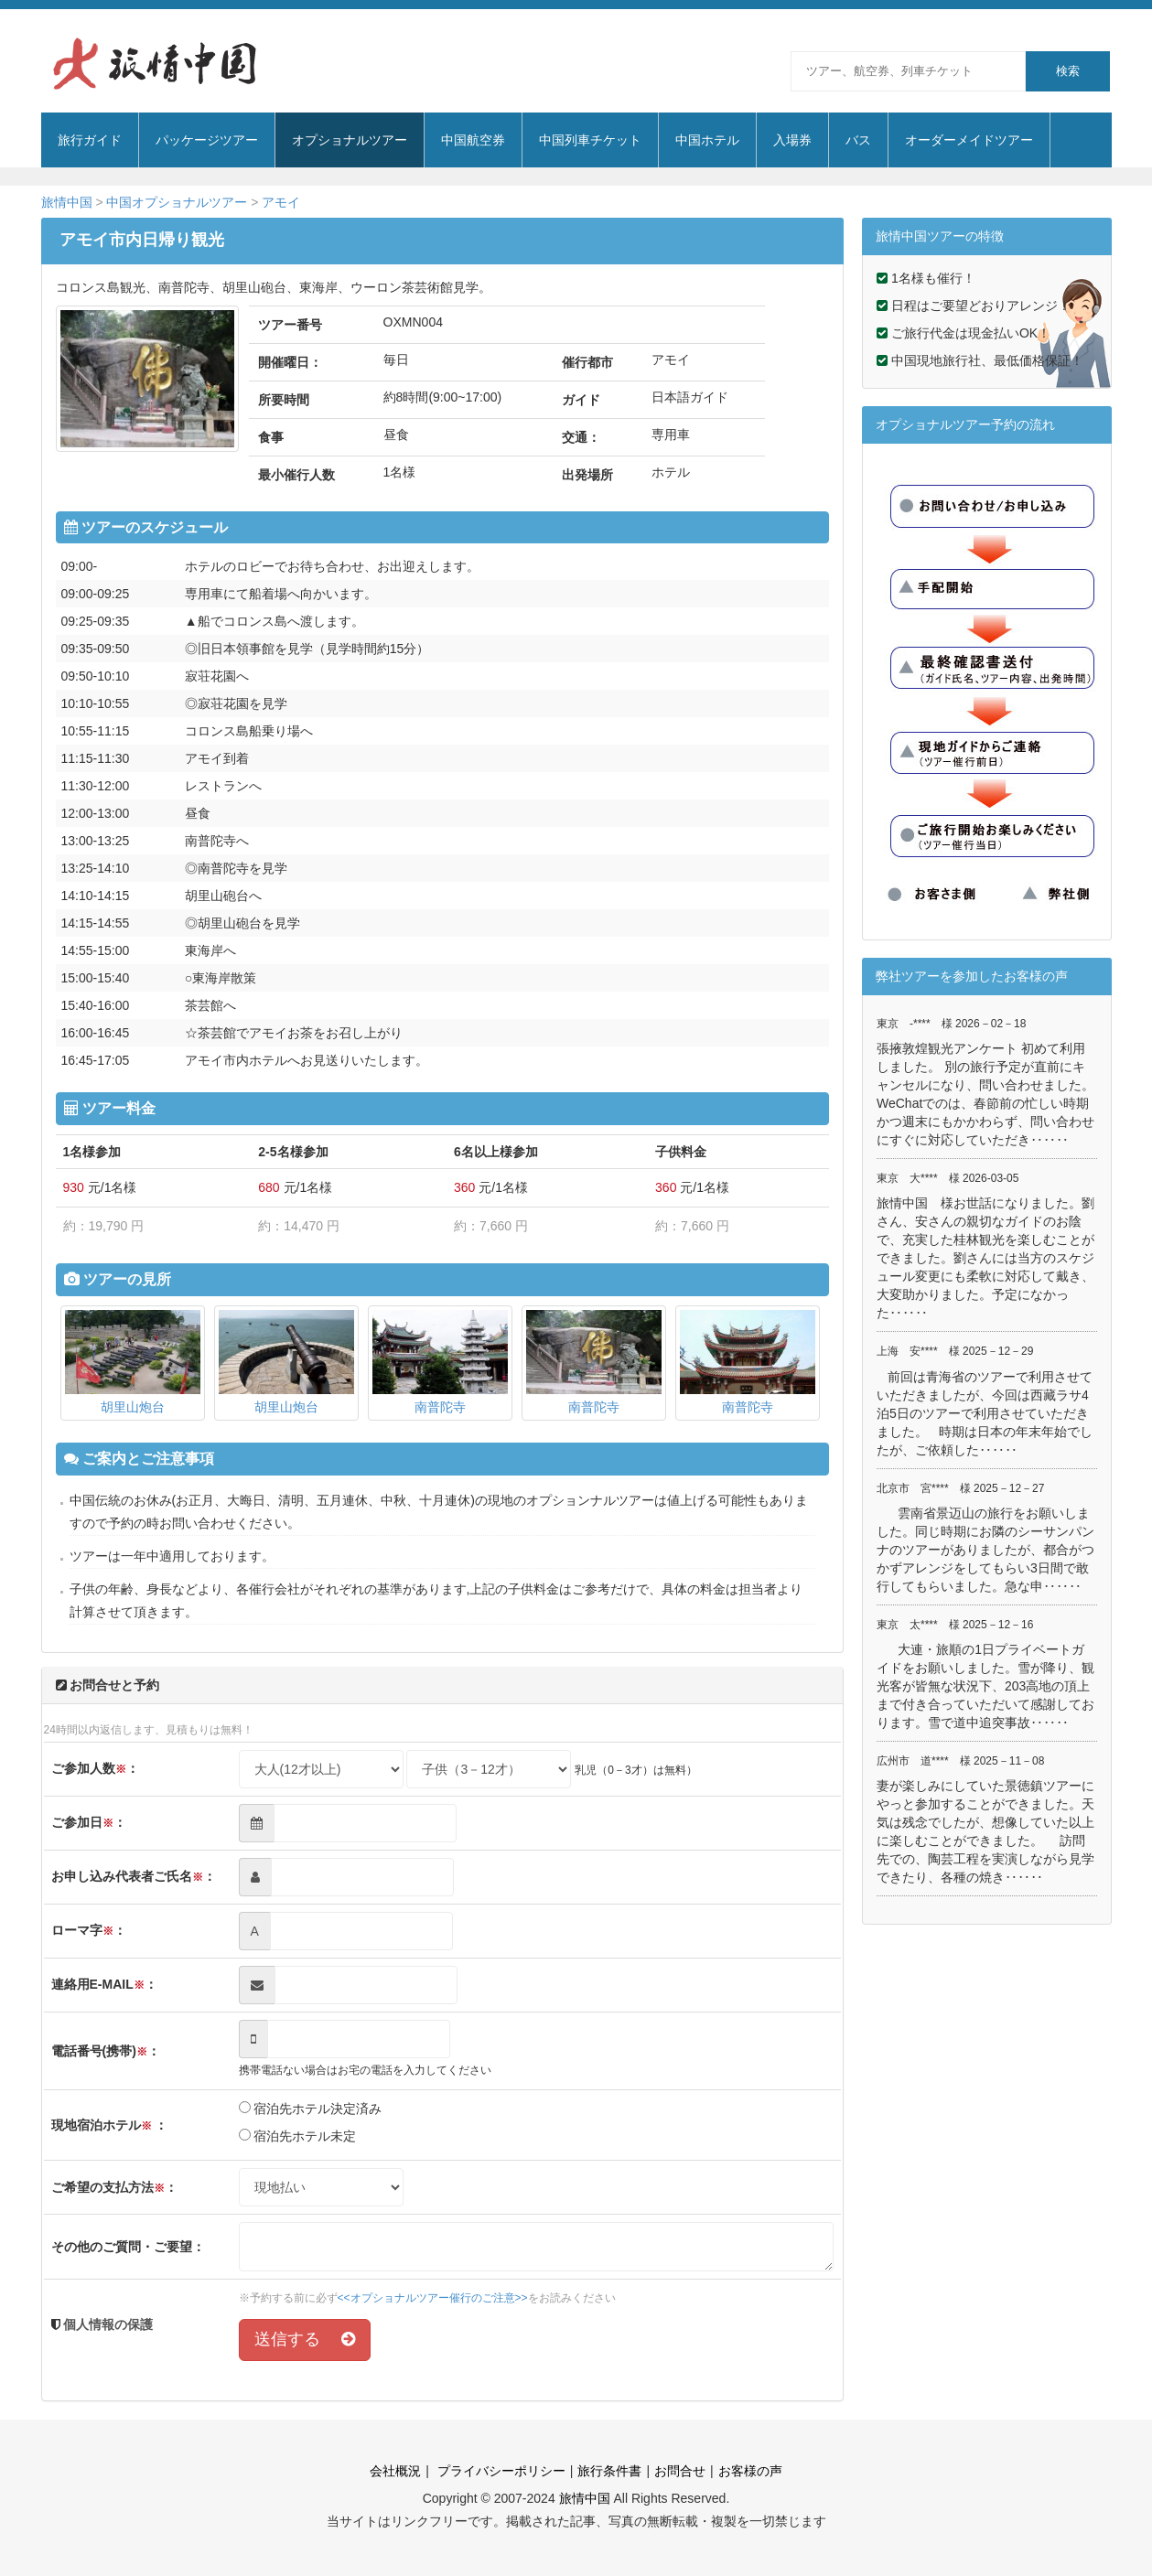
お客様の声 (750, 2470)
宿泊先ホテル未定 (298, 2136)
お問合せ (679, 2470)
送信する (304, 2339)
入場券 (792, 140)
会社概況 (395, 2470)
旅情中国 (66, 202)
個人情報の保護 (107, 2324)
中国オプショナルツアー (176, 202)
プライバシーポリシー (499, 2470)
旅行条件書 (609, 2470)
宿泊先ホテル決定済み (310, 2108)
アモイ (281, 202)
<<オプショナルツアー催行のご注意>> (433, 2298)
